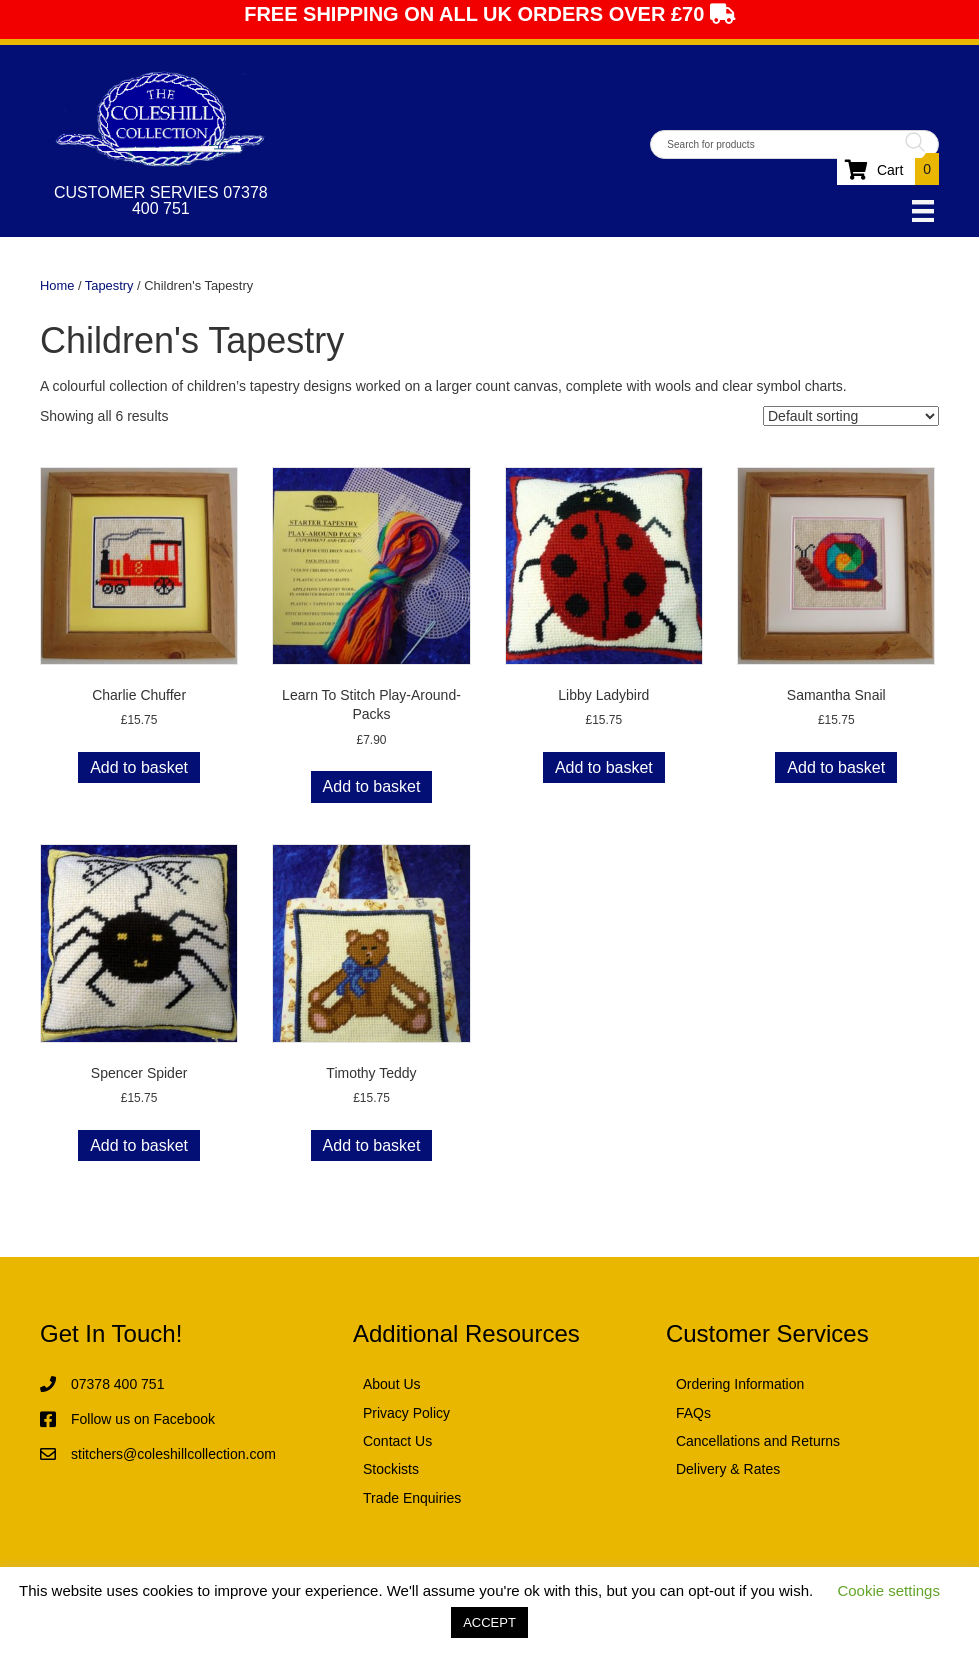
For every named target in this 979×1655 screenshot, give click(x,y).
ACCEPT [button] (489, 1622)
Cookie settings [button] (888, 1590)
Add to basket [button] (139, 767)
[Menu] (923, 211)
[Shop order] (851, 416)
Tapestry (109, 285)
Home (57, 285)
